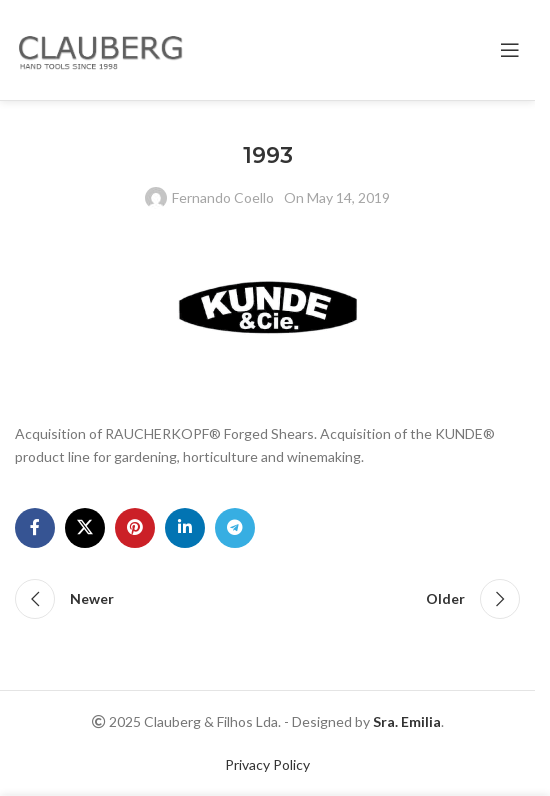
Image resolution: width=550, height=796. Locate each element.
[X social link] (85, 528)
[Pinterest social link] (135, 528)
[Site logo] (105, 48)
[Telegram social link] (235, 528)
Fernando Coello (223, 197)
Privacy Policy (267, 764)
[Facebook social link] (35, 528)
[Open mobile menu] (510, 50)
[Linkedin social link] (185, 528)
